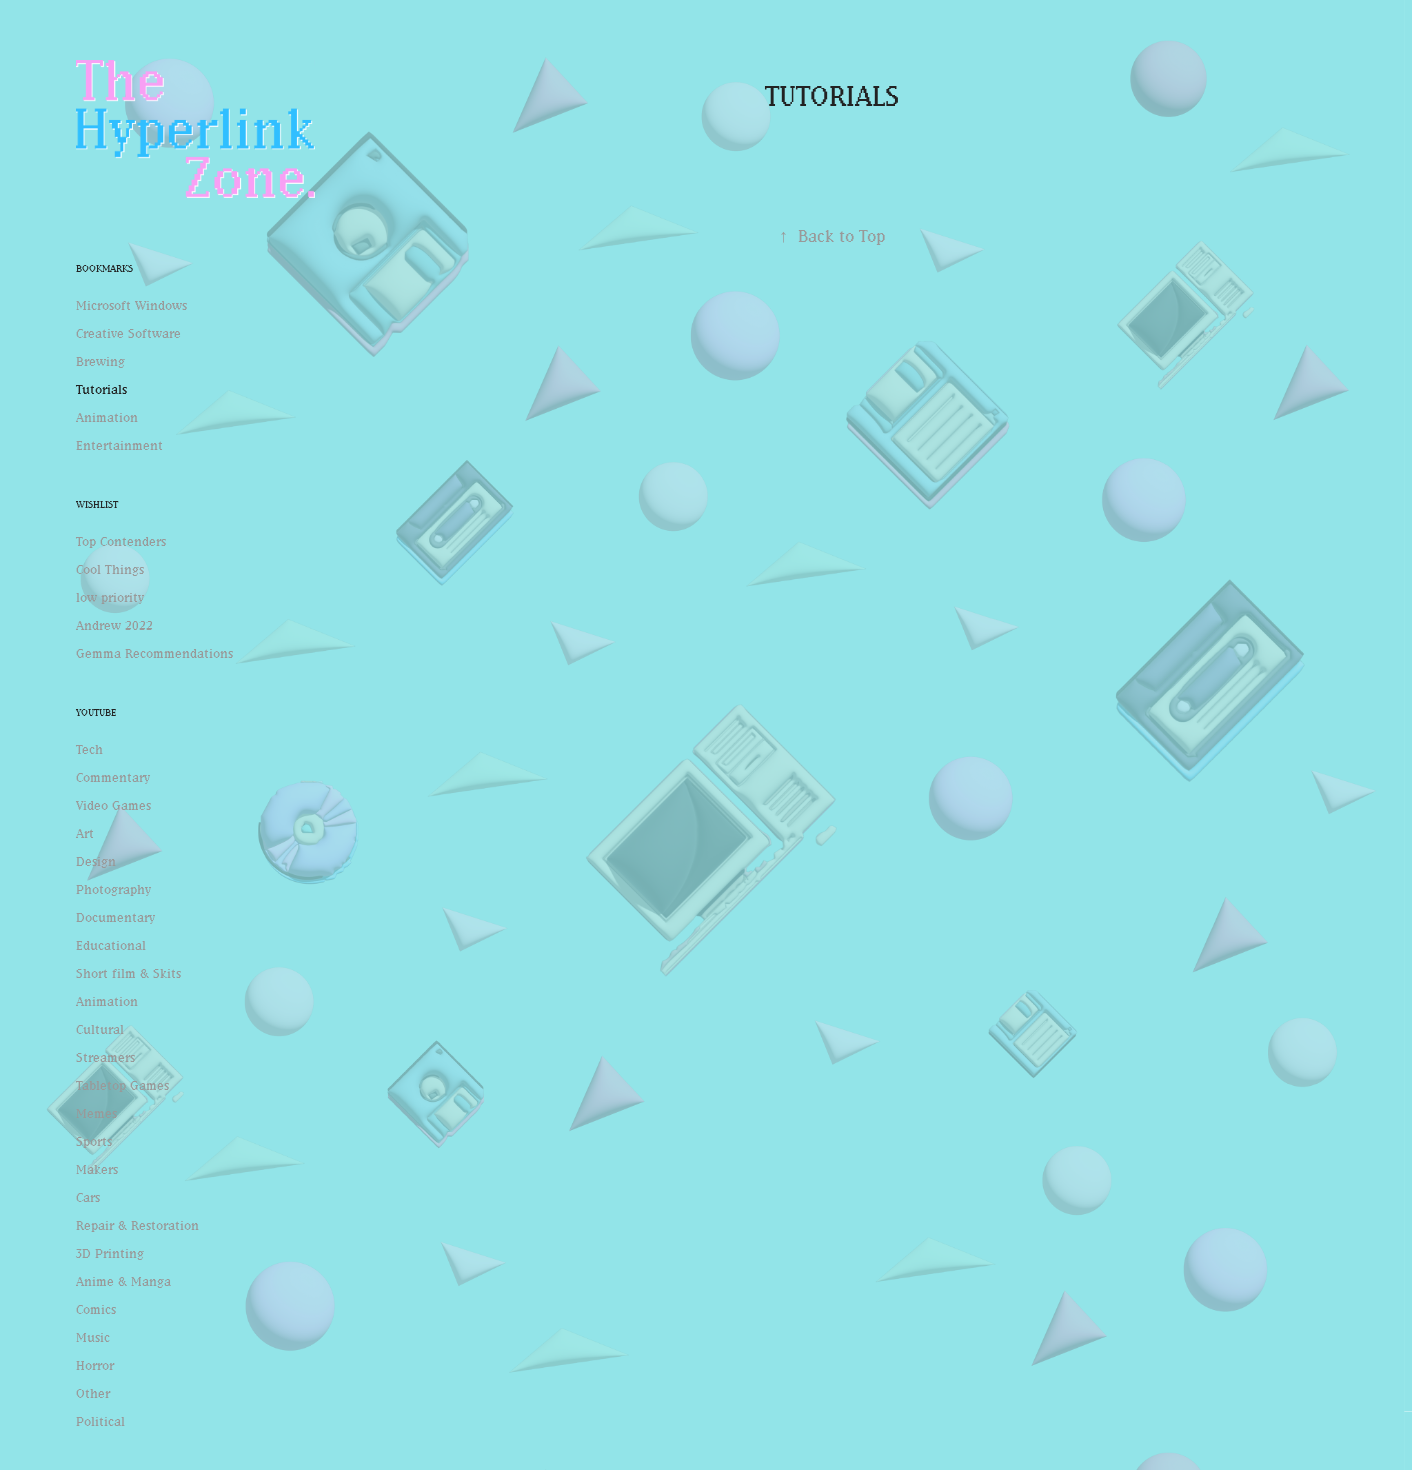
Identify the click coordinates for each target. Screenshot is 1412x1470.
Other (93, 1393)
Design (96, 861)
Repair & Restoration (137, 1225)
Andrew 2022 (114, 625)
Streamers (105, 1057)
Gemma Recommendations (154, 653)
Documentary (115, 917)
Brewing (100, 361)
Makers (97, 1169)
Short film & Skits (128, 973)
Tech (89, 749)
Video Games (113, 805)
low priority (110, 597)
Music (93, 1337)
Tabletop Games (122, 1085)
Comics (96, 1309)
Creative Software (128, 333)
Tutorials (101, 389)
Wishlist (97, 504)
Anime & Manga (123, 1281)
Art (85, 833)
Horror (95, 1365)
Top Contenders (121, 541)
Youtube (96, 712)
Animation (107, 417)
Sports (94, 1141)
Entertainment (119, 445)
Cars (88, 1197)
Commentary (113, 777)
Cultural (100, 1029)
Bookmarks (104, 268)
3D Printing (110, 1253)
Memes (96, 1113)
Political (100, 1421)
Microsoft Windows (131, 305)
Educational (111, 945)
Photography (113, 889)
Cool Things (110, 569)
